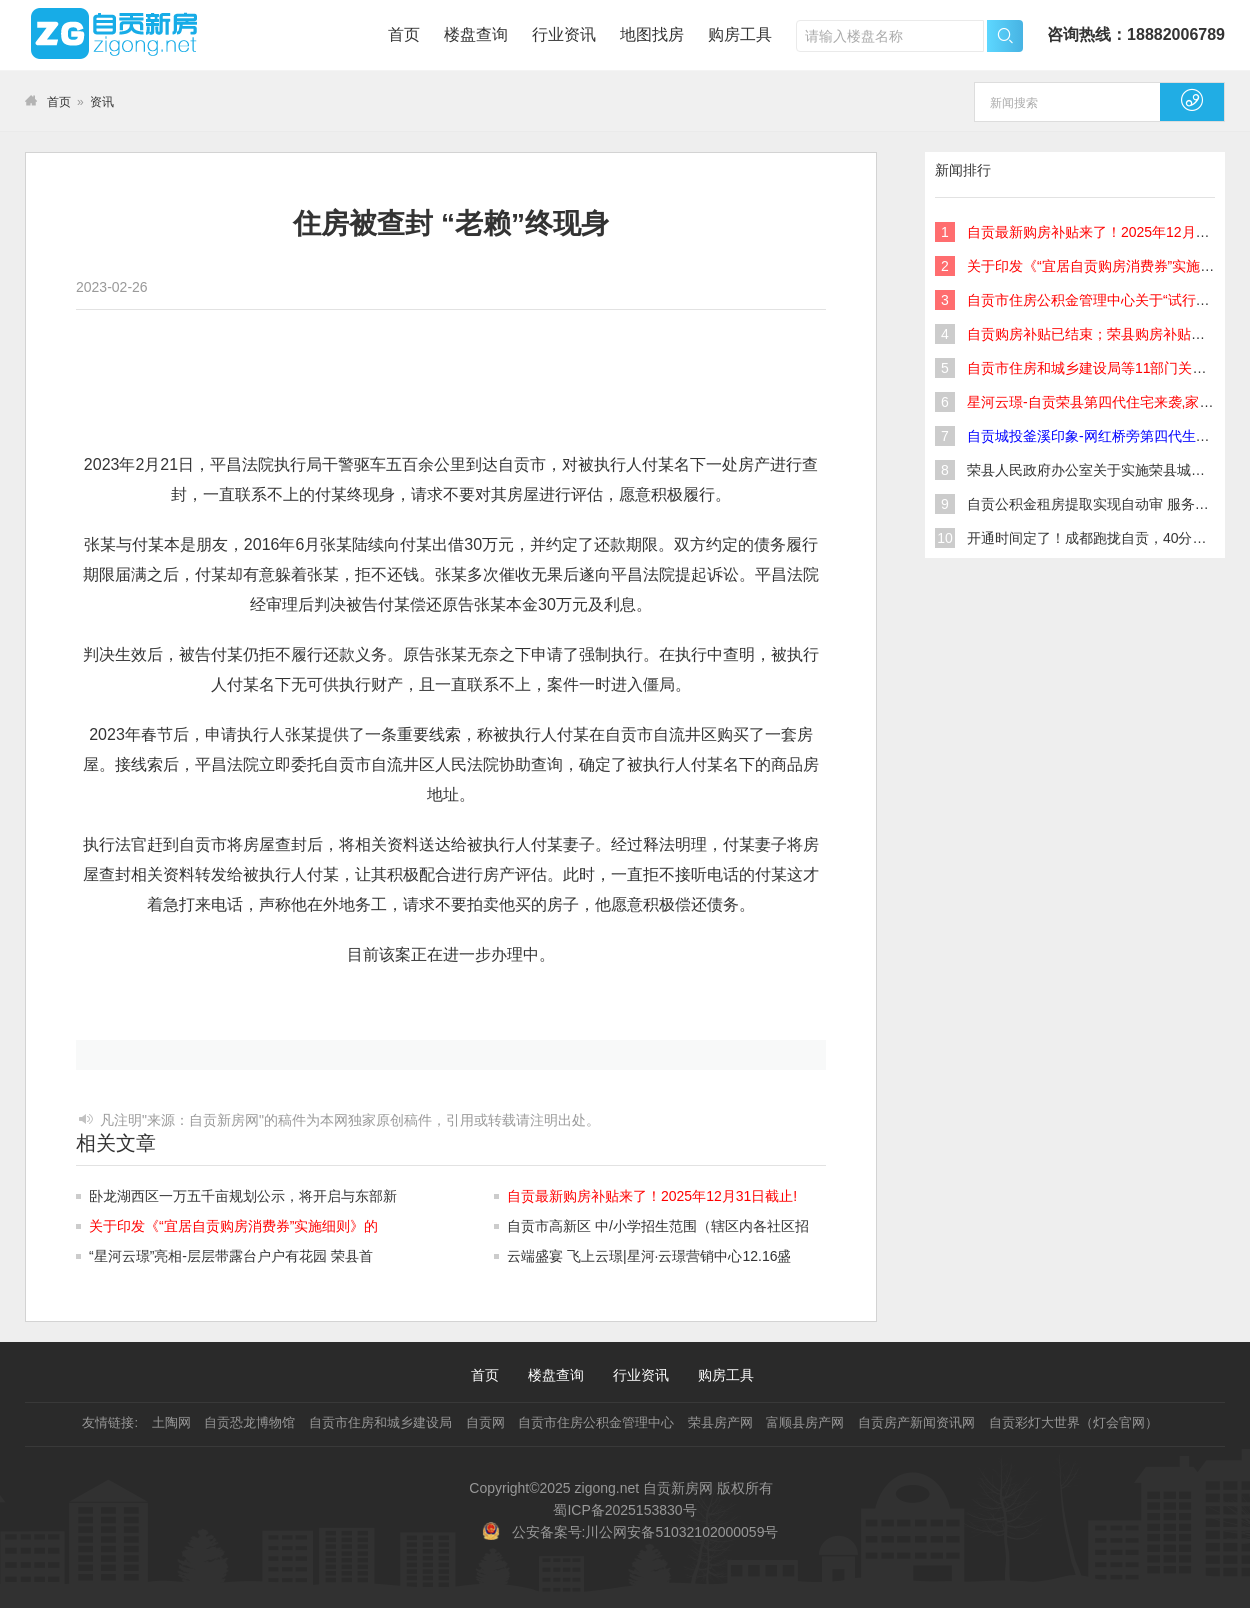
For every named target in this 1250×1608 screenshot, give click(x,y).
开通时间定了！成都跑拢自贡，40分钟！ (1094, 538)
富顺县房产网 (805, 1422)
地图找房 (652, 34)
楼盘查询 (476, 34)
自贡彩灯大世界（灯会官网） (1073, 1422)
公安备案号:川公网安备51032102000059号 (645, 1532)
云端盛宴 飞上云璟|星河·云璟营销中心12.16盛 (649, 1256)
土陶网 (171, 1422)
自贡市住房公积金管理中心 (596, 1422)
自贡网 (485, 1422)
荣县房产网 (720, 1422)
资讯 (102, 102)
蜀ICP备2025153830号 (624, 1510)
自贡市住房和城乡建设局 (380, 1422)
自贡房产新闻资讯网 (916, 1422)
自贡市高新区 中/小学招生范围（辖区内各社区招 (658, 1226)
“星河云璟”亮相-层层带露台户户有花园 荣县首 (231, 1256)
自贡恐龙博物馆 (249, 1422)
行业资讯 (564, 34)
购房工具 (740, 34)
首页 (404, 34)
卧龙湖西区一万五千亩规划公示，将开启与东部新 (243, 1196)
